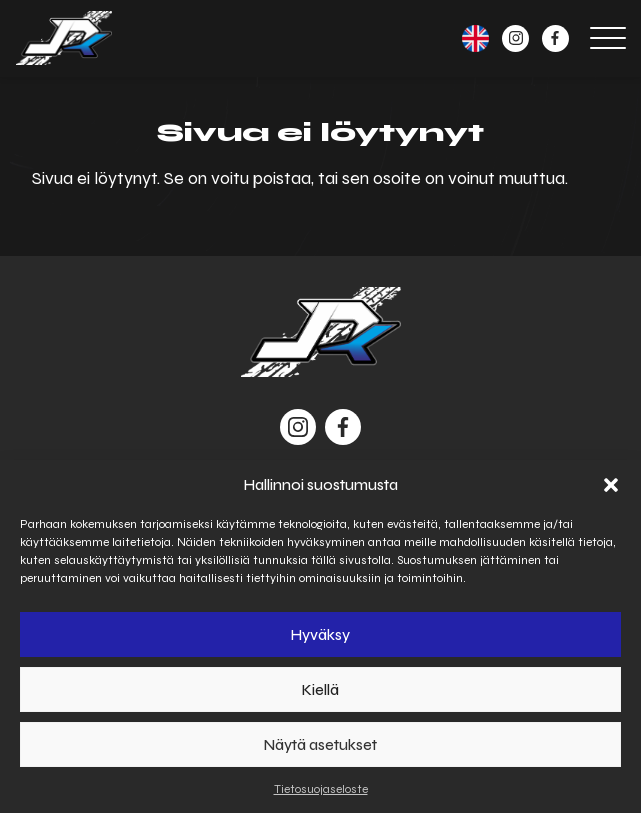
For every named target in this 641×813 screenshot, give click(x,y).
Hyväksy (320, 635)
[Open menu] (608, 38)
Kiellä (320, 690)
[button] (611, 485)
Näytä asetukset (320, 745)
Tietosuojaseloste (321, 789)
